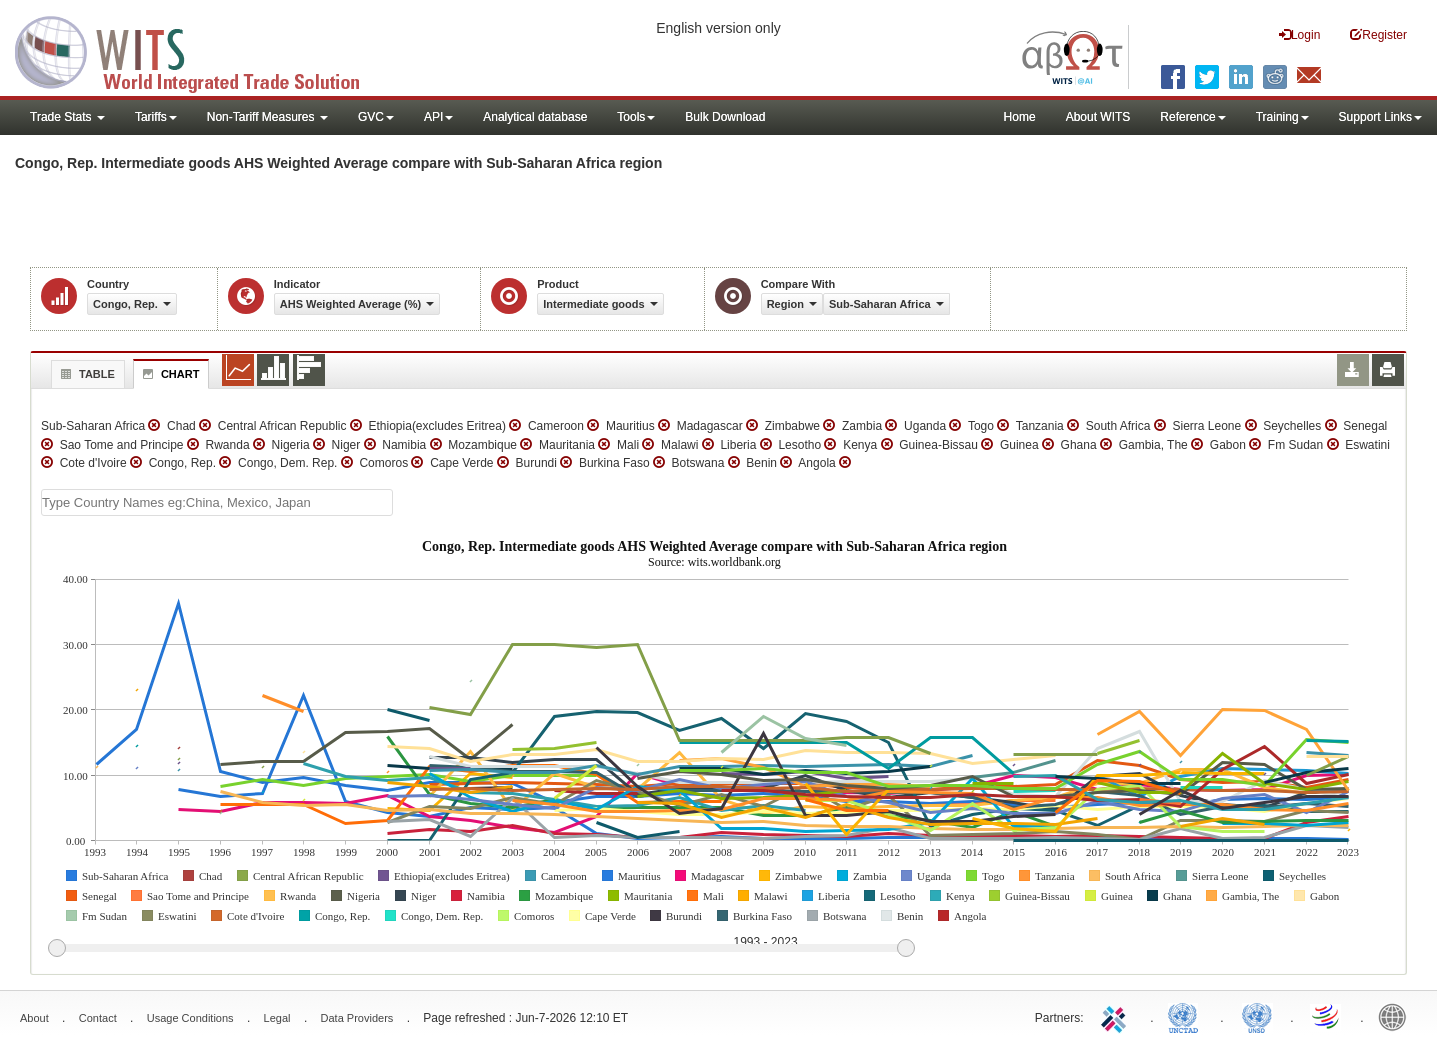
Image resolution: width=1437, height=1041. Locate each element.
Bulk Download (725, 117)
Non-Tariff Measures (267, 117)
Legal (277, 1018)
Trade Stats (67, 117)
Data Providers (357, 1018)
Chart (169, 374)
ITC (1117, 1016)
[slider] (481, 949)
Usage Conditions (190, 1018)
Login (1299, 34)
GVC (376, 117)
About (34, 1018)
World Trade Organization (1327, 1016)
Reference (1192, 117)
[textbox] (217, 502)
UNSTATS (1257, 1016)
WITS (200, 50)
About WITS (1098, 117)
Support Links (1380, 117)
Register (1378, 34)
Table (85, 374)
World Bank (1397, 1016)
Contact (98, 1018)
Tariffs (156, 117)
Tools (636, 117)
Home (1020, 117)
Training (1282, 117)
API (438, 117)
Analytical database (535, 117)
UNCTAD (1187, 1016)
